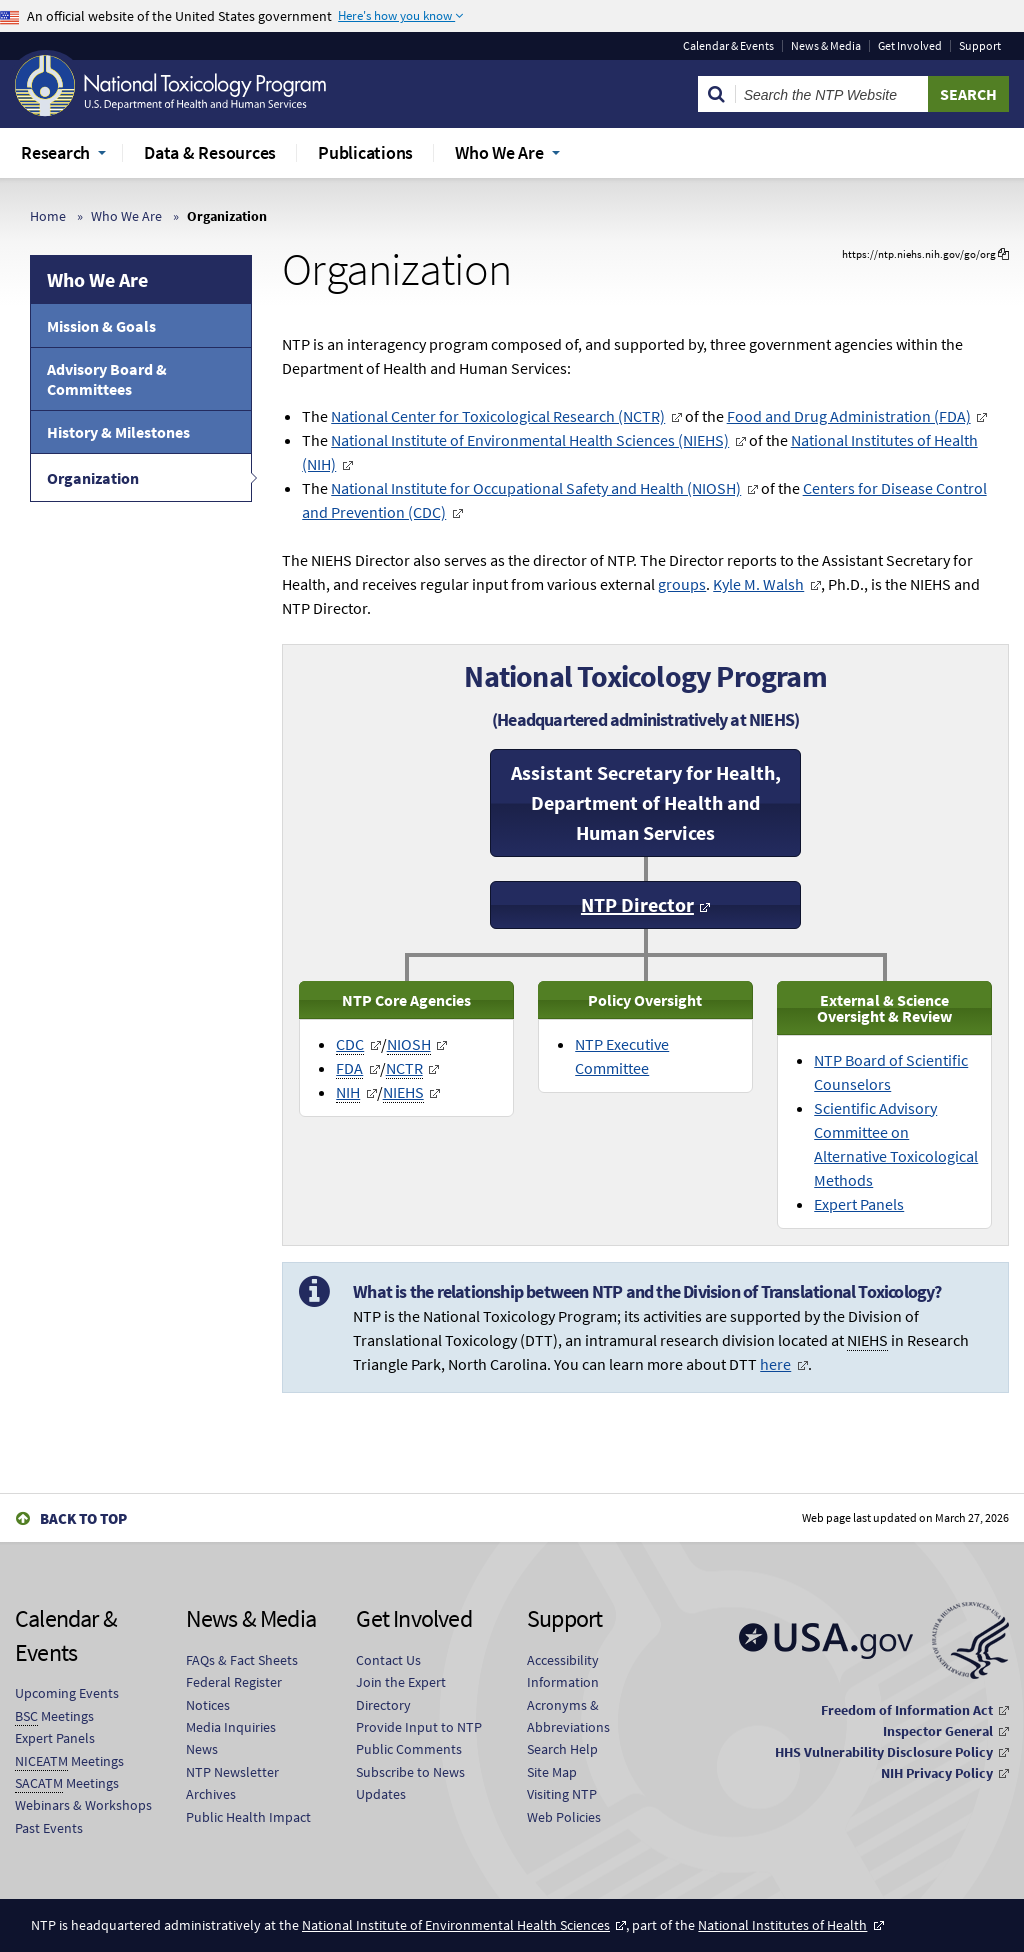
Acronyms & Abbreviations (568, 1716)
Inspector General (938, 1731)
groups (682, 584)
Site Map (552, 1772)
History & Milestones (118, 432)
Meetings (54, 1716)
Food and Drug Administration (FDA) (849, 416)
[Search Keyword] (832, 94)
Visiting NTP (562, 1794)
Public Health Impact (248, 1817)
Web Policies (564, 1817)
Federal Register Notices (234, 1693)
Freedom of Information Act (907, 1710)
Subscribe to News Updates (410, 1783)
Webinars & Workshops (83, 1805)
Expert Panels (859, 1204)
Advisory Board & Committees (107, 379)
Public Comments (409, 1749)
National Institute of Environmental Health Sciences (456, 1925)
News (202, 1749)
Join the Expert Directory (401, 1693)
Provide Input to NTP (419, 1727)
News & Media (826, 46)
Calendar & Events (728, 46)
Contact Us (388, 1660)
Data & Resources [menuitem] (210, 152)
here (775, 1364)
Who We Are (126, 216)
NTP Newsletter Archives (232, 1783)
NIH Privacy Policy (937, 1773)
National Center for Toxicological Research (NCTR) (498, 416)
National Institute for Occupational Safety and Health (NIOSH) (536, 488)
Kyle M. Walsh (758, 584)
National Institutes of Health (782, 1925)
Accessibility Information (563, 1671)
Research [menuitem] (55, 152)
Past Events (49, 1828)
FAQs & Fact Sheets (242, 1660)
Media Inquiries (231, 1727)
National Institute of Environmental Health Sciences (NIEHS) (530, 440)
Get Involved (910, 46)
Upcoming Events (67, 1693)
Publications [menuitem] (365, 152)
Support (980, 46)
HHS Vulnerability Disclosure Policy (884, 1752)
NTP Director (637, 904)
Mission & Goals (101, 326)
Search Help (562, 1749)
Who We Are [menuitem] (499, 152)
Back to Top (83, 1518)
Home (48, 216)
